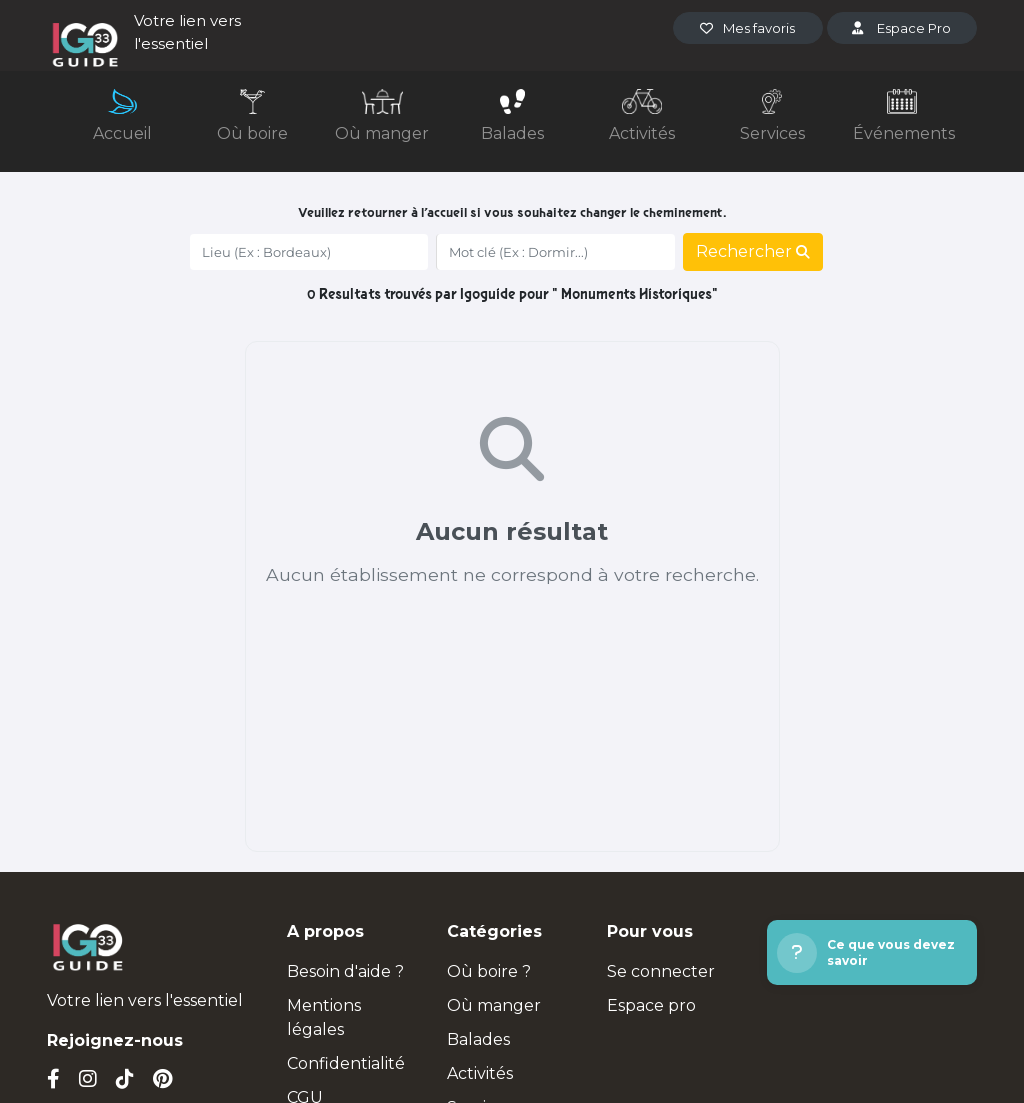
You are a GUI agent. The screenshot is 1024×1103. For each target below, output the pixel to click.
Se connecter (661, 971)
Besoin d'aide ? (345, 971)
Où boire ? (489, 971)
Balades (478, 1039)
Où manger (494, 1005)
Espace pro (651, 1005)
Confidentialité (346, 1063)
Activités (480, 1073)
